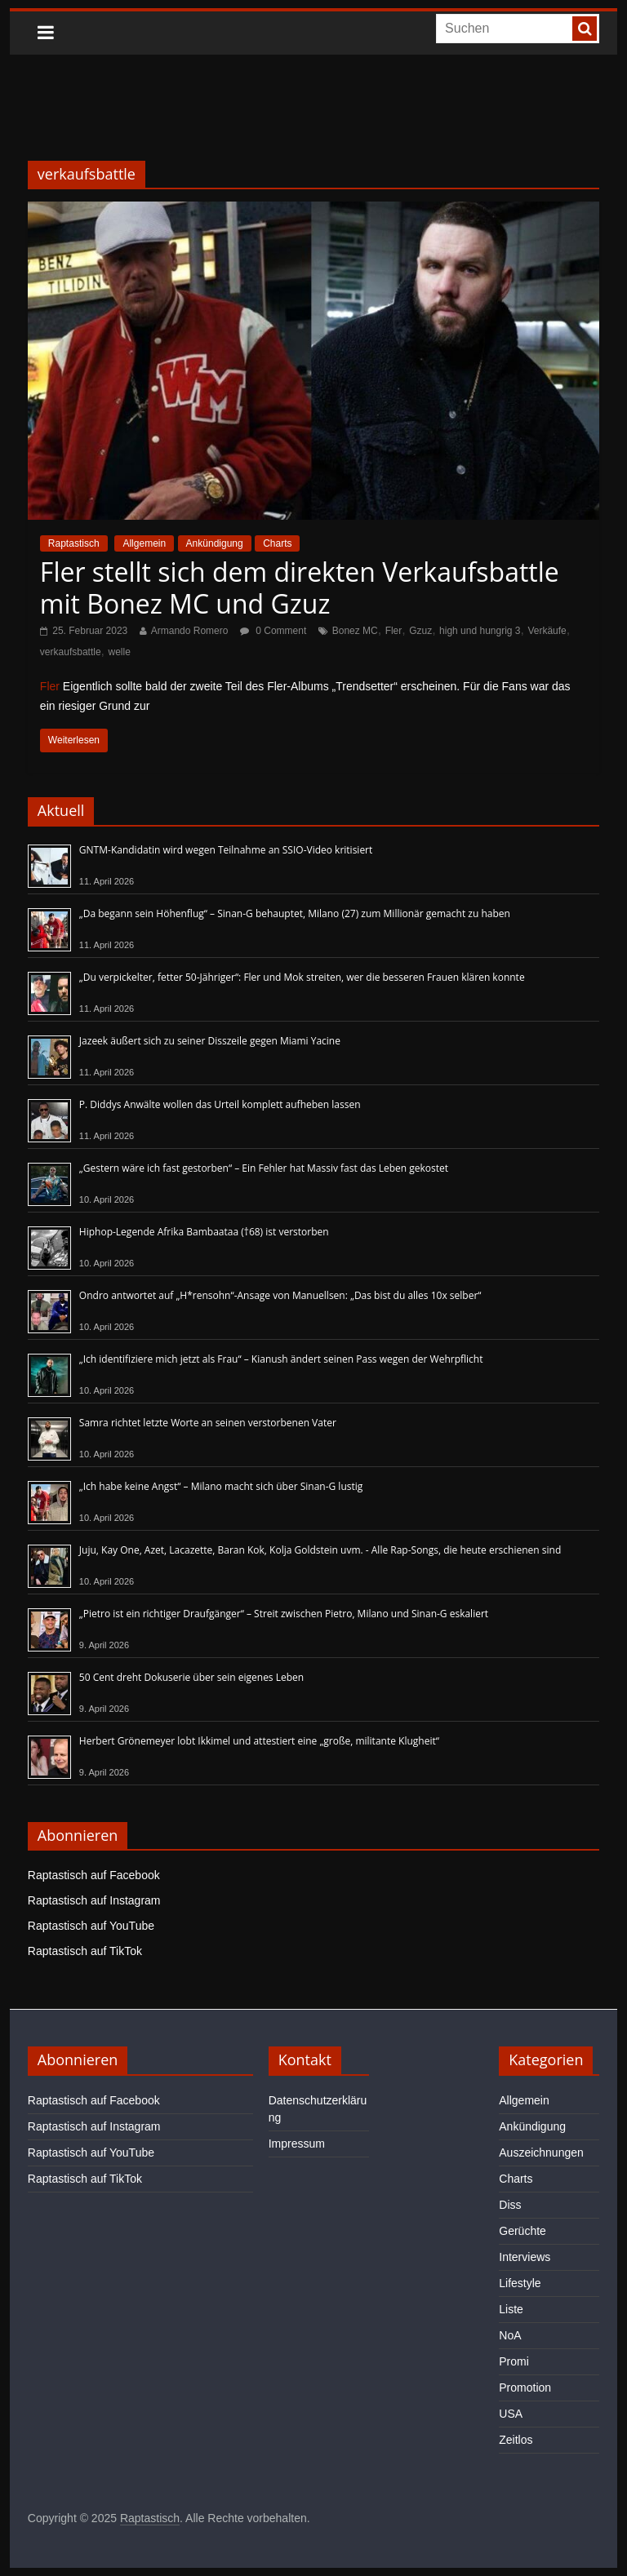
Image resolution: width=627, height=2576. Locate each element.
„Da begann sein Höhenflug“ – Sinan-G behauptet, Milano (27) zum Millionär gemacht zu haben (294, 913)
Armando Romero (190, 630)
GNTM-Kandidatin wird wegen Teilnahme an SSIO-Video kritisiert (225, 850)
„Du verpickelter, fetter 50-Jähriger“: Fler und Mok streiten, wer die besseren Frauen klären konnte (302, 977)
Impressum (297, 2143)
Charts (277, 543)
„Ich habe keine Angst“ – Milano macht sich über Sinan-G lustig (220, 1486)
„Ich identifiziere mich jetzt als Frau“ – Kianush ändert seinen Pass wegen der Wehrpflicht (281, 1359)
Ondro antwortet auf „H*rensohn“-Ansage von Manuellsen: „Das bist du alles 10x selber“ (280, 1295)
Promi (514, 2361)
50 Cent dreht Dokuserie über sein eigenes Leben (191, 1677)
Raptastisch (74, 543)
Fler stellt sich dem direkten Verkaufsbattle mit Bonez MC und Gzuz (299, 587)
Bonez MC (355, 630)
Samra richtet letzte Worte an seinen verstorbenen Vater (207, 1423)
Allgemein (144, 543)
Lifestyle (519, 2283)
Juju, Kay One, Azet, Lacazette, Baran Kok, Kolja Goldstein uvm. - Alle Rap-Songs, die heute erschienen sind (320, 1550)
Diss (510, 2204)
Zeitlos (515, 2439)
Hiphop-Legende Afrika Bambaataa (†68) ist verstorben (204, 1232)
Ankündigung (214, 543)
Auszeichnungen (541, 2152)
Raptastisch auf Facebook (94, 1875)
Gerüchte (522, 2230)
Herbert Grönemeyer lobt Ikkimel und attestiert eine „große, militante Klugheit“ (259, 1741)
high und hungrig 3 (479, 630)
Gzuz (420, 630)
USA (510, 2413)
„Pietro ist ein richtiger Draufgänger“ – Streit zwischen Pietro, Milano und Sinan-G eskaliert (283, 1614)
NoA (510, 2335)
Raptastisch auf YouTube (91, 1925)
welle (119, 652)
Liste (511, 2309)
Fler (393, 630)
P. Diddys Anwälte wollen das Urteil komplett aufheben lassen (220, 1104)
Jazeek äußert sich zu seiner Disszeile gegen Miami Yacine (209, 1041)
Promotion (525, 2387)
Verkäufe (546, 630)
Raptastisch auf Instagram (94, 1900)
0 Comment (273, 630)
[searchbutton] (584, 28)
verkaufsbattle (70, 652)
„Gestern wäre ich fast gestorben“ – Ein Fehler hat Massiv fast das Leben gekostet (263, 1168)
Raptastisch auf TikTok (85, 1950)
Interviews (524, 2256)
